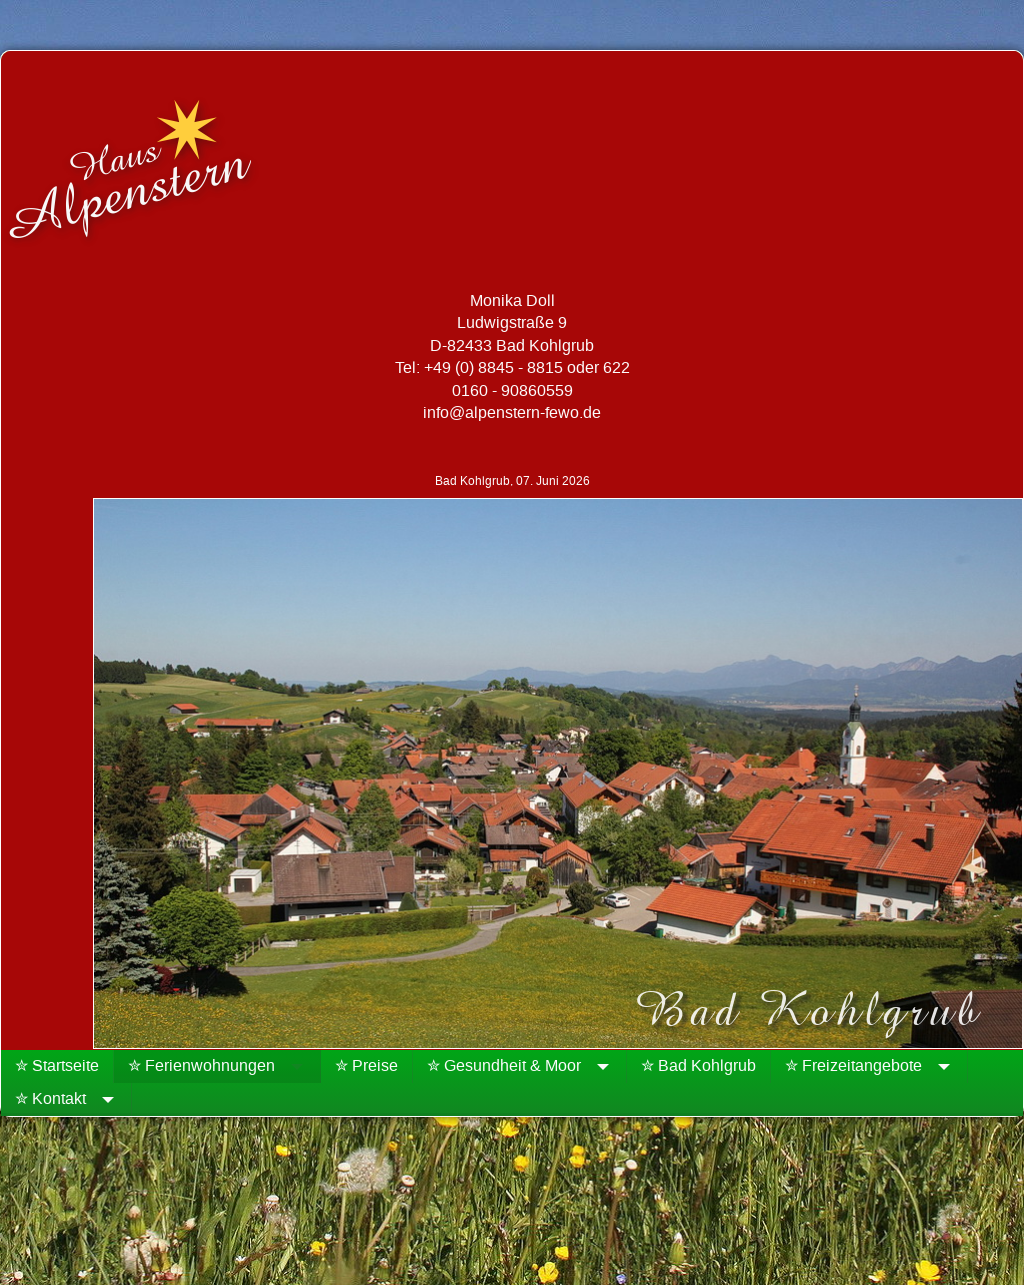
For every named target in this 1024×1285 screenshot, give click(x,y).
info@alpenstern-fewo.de (512, 413)
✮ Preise (366, 1066)
